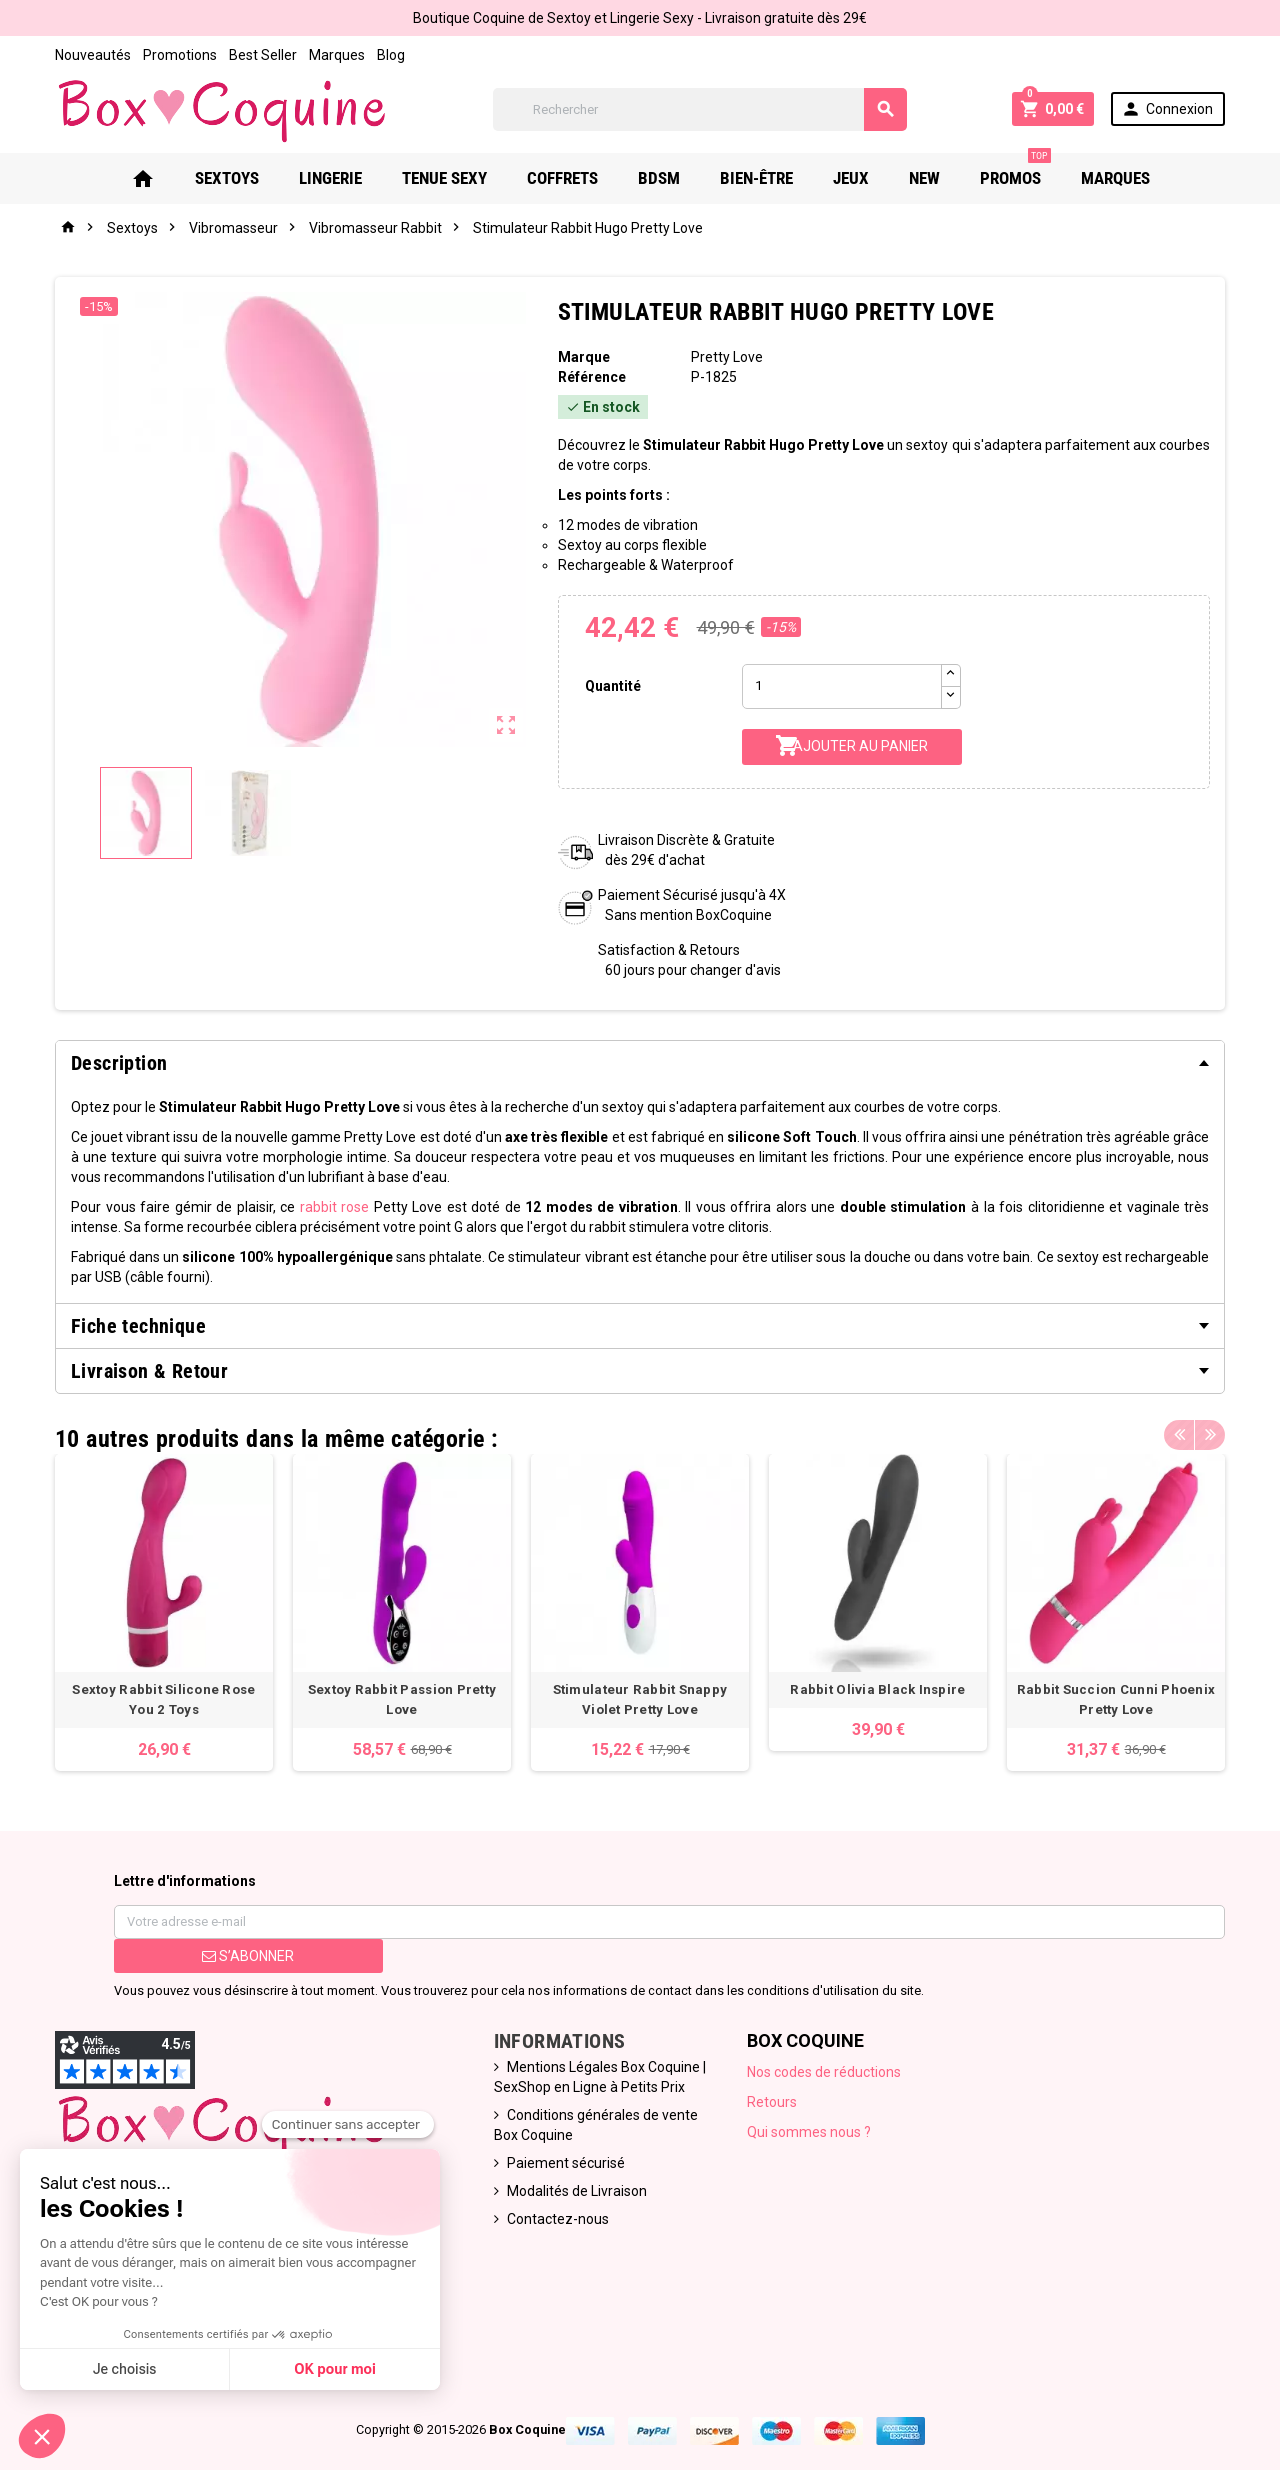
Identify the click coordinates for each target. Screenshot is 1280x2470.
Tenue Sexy (444, 178)
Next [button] (1210, 1434)
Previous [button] (1179, 1434)
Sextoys (227, 178)
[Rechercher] (700, 109)
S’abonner (248, 1956)
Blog (391, 55)
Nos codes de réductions (824, 2072)
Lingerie (330, 178)
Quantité (613, 686)
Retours (772, 2102)
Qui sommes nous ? (809, 2132)
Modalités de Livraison (577, 2191)
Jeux (851, 178)
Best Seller (263, 55)
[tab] (640, 1063)
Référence (592, 377)
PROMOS (1015, 170)
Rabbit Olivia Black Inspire (877, 1689)
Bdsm (659, 178)
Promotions (180, 55)
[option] (164, 1612)
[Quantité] (842, 686)
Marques (337, 55)
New (924, 178)
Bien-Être (756, 178)
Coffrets (562, 178)
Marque (584, 357)
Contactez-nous (558, 2219)
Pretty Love (727, 357)
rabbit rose (335, 1207)
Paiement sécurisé (566, 2163)
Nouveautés (93, 55)
